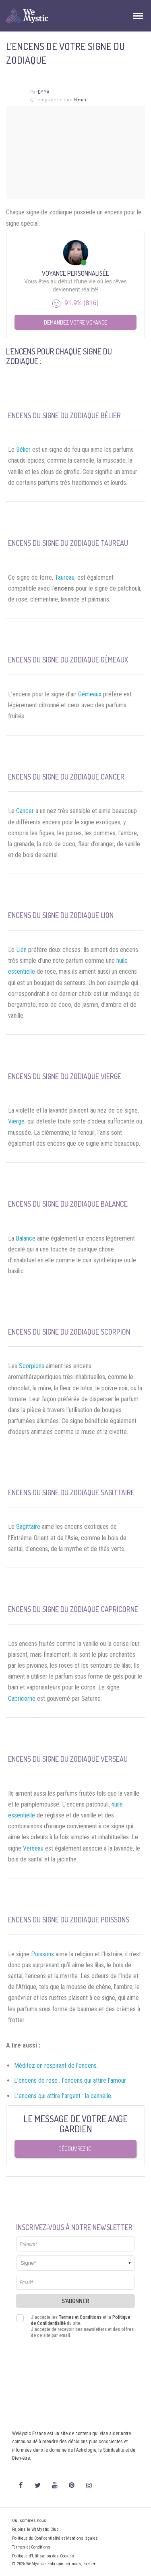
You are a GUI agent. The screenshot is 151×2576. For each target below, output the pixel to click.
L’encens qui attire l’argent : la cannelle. (63, 2096)
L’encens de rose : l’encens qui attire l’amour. (70, 2080)
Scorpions (31, 1366)
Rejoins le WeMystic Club (35, 2529)
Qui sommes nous (29, 2520)
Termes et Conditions (80, 2317)
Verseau (33, 1848)
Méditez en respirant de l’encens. (56, 2065)
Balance (25, 1238)
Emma (44, 92)
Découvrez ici (75, 2148)
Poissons (42, 1954)
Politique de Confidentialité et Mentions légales (55, 2538)
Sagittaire (28, 1526)
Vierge (16, 1121)
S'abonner (75, 2301)
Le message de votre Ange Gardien (75, 2123)
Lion (21, 950)
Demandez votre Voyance (75, 322)
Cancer (25, 811)
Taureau (64, 577)
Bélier (23, 449)
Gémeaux (89, 694)
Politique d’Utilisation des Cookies (43, 2556)
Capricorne (21, 1698)
